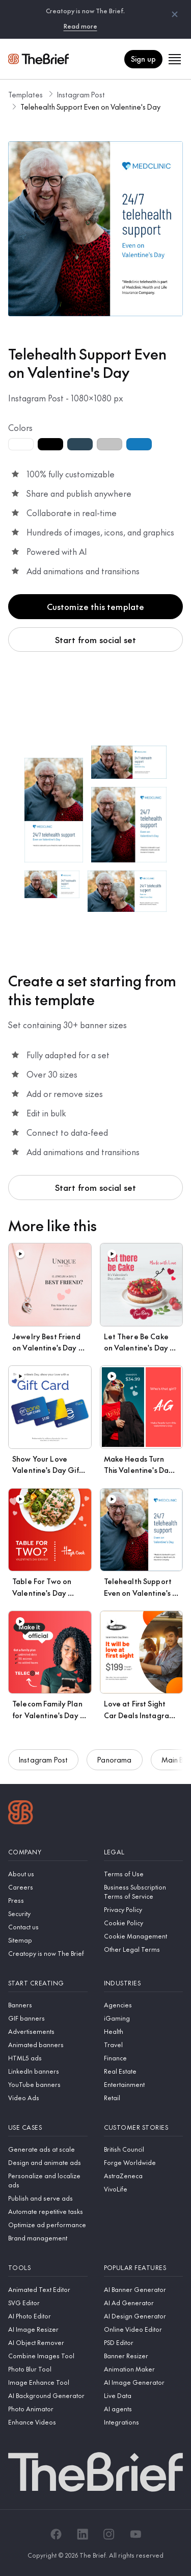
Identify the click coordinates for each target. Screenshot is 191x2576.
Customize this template (96, 606)
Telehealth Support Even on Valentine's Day (90, 106)
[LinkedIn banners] (48, 2071)
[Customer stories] (143, 2127)
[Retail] (143, 2097)
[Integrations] (143, 2422)
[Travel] (143, 2044)
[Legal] (143, 1852)
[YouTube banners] (48, 2084)
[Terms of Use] (143, 1873)
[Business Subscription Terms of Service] (143, 1891)
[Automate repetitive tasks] (48, 2211)
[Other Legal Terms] (143, 1949)
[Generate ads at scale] (48, 2149)
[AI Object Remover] (48, 2342)
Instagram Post (81, 94)
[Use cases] (48, 2127)
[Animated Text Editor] (48, 2289)
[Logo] (20, 1813)
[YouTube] (135, 2534)
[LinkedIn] (82, 2534)
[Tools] (48, 2268)
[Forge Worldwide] (143, 2162)
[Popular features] (143, 2268)
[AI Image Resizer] (48, 2329)
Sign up (143, 59)
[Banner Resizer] (143, 2355)
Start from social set (95, 639)
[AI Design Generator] (143, 2315)
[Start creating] (48, 1983)
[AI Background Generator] (48, 2395)
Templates (25, 94)
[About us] (48, 1873)
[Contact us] (48, 1926)
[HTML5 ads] (48, 2057)
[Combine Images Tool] (48, 2355)
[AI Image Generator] (143, 2382)
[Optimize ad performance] (48, 2224)
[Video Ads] (48, 2097)
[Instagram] (109, 2534)
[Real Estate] (143, 2071)
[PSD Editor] (143, 2342)
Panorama (114, 1762)
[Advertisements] (48, 2031)
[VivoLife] (143, 2189)
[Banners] (48, 2004)
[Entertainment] (143, 2084)
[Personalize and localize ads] (48, 2180)
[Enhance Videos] (48, 2422)
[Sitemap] (48, 1940)
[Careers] (48, 1887)
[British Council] (143, 2149)
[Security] (48, 1913)
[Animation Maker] (143, 2369)
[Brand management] (48, 2237)
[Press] (48, 1900)
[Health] (143, 2031)
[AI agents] (143, 2408)
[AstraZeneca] (143, 2175)
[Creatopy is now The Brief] (48, 1953)
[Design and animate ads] (48, 2162)
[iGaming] (143, 2018)
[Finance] (143, 2057)
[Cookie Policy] (143, 1922)
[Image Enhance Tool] (48, 2382)
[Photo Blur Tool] (48, 2369)
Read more (80, 26)
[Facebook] (56, 2534)
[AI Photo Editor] (48, 2315)
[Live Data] (143, 2395)
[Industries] (143, 1983)
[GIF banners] (48, 2018)
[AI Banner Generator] (143, 2289)
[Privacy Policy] (143, 1909)
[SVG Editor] (48, 2302)
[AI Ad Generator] (143, 2302)
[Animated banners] (48, 2044)
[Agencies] (143, 2004)
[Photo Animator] (48, 2408)
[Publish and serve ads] (48, 2198)
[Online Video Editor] (143, 2329)
